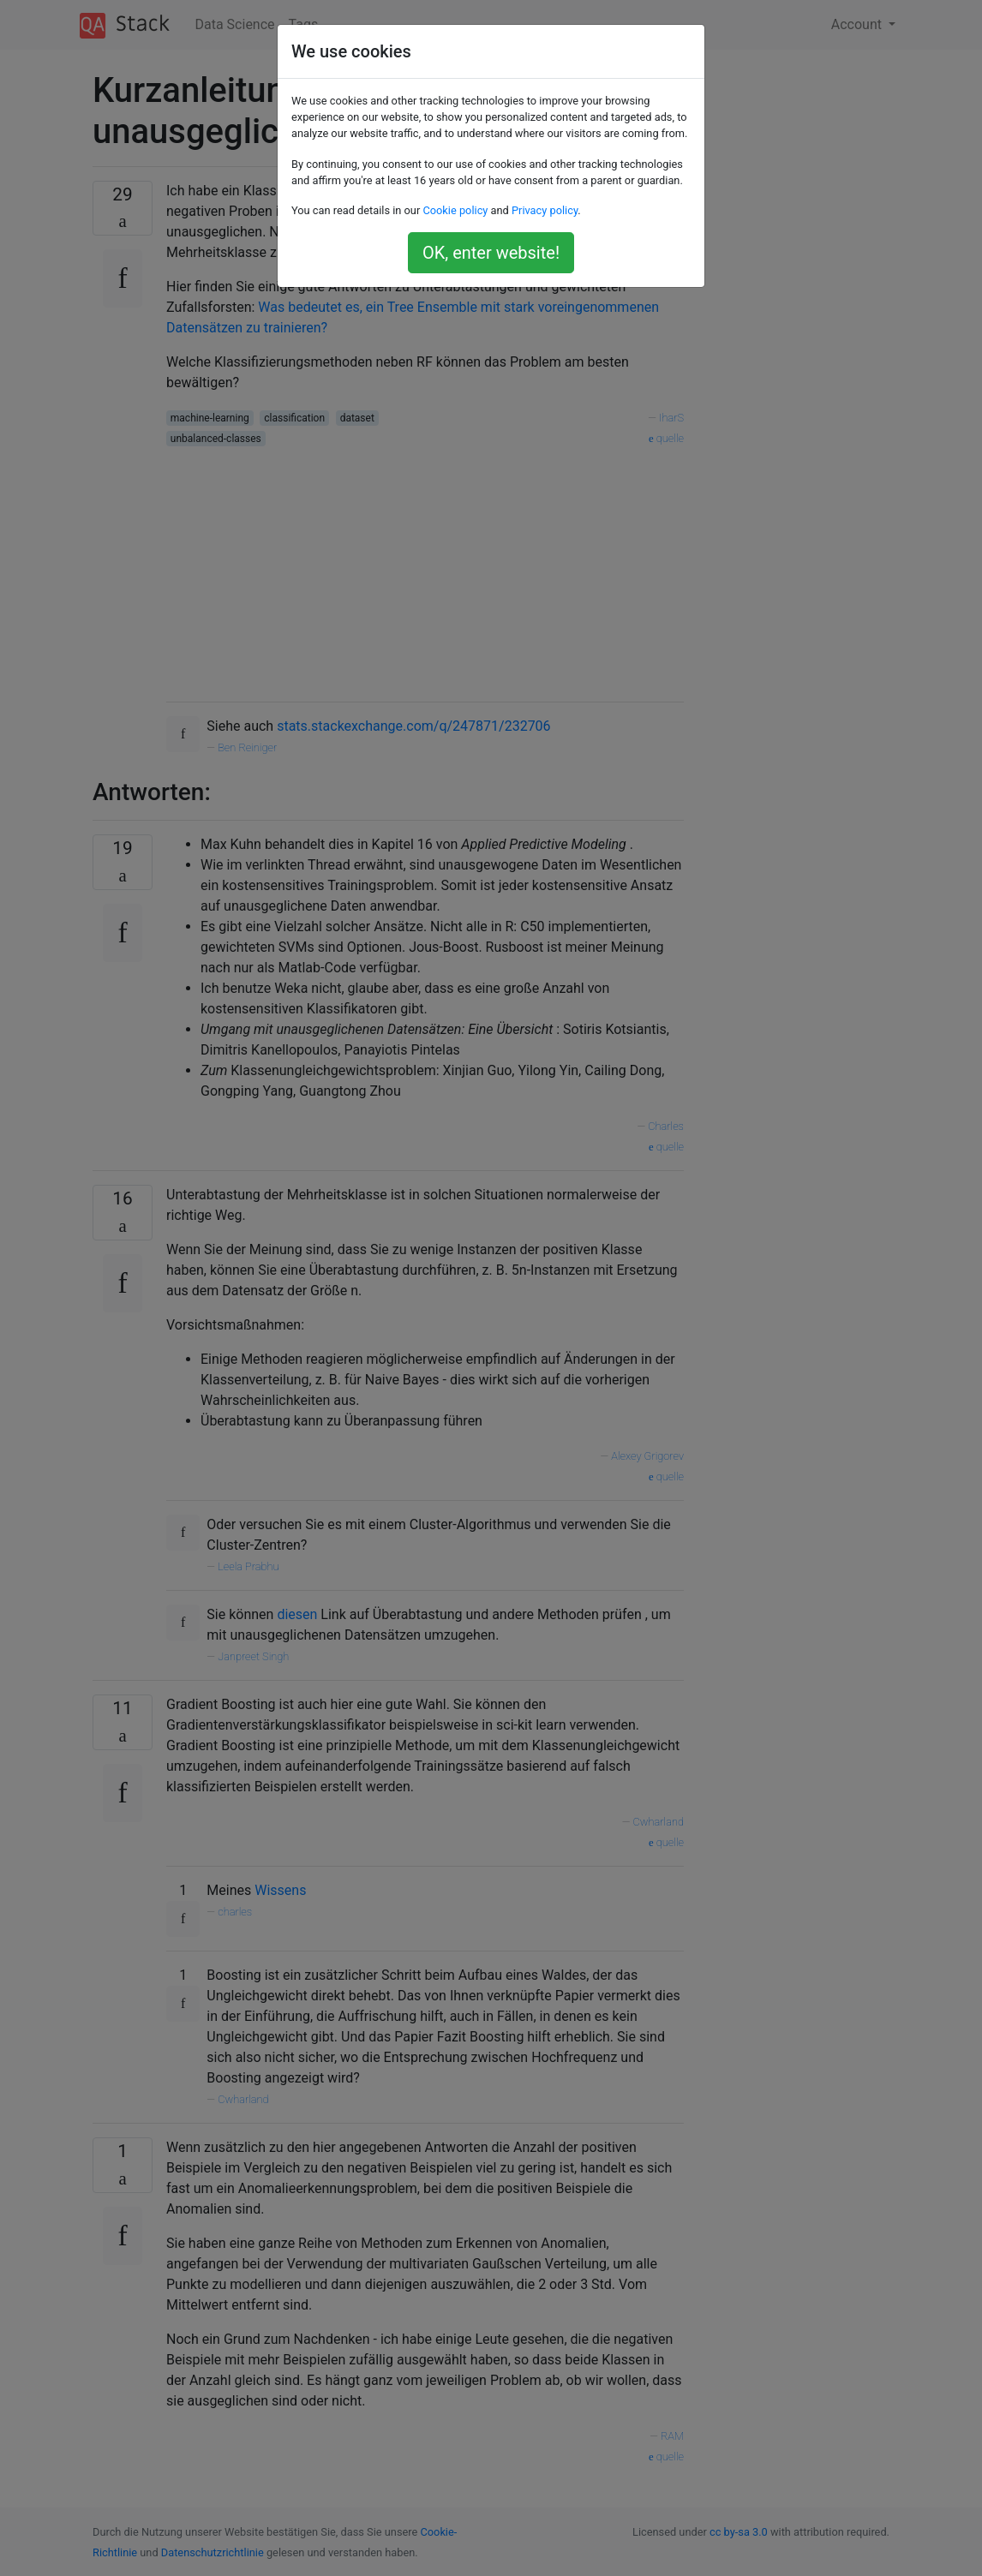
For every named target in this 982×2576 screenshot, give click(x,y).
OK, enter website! (491, 252)
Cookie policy (455, 210)
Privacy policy (545, 210)
